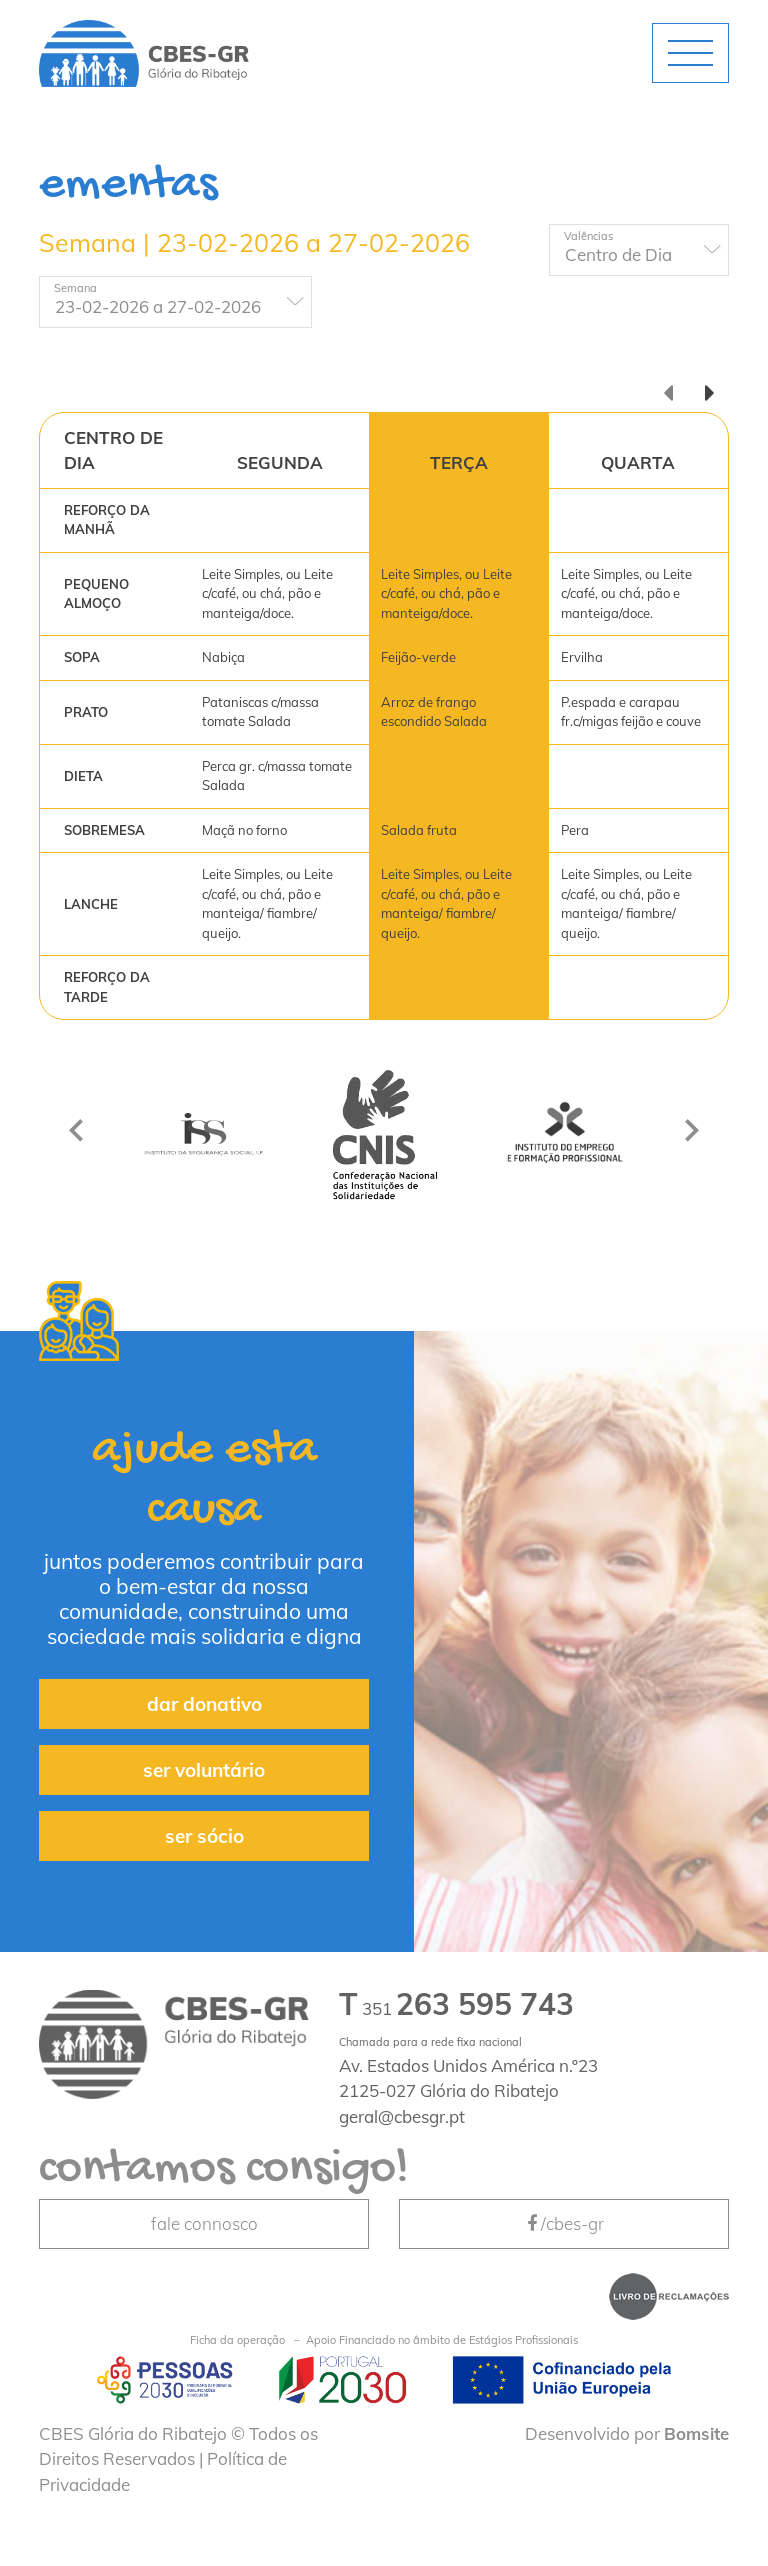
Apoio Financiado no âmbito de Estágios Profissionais (384, 2340)
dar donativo (204, 1704)
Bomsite (696, 2433)
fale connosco (204, 2223)
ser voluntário (204, 1770)
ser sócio (204, 1836)
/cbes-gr (564, 2223)
